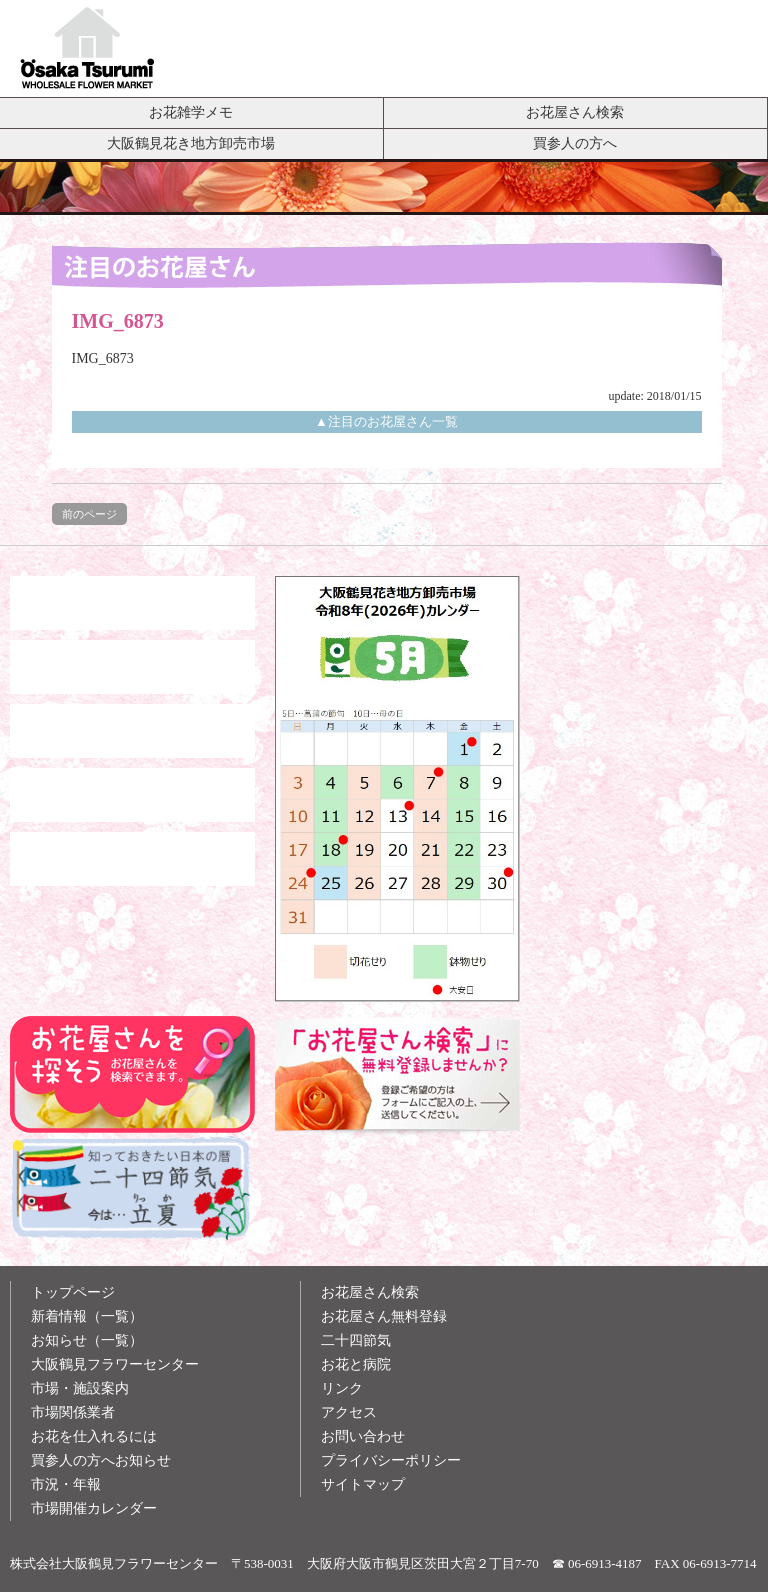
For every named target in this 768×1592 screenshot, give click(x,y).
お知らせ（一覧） (87, 1340)
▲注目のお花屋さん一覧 (386, 421)
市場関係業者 (73, 1412)
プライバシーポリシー (391, 1460)
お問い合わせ (363, 1436)
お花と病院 (356, 1364)
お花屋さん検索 (575, 112)
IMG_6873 (103, 358)
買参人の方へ (575, 143)
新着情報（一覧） (87, 1316)
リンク (342, 1388)
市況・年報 (66, 1484)
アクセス (349, 1412)
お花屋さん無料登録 (384, 1316)
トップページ (73, 1292)
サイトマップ (363, 1484)
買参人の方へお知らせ (101, 1460)
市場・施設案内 (80, 1388)
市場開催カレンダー (94, 1508)
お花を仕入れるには (94, 1436)
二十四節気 (356, 1340)
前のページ (89, 514)
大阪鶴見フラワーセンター (115, 1364)
